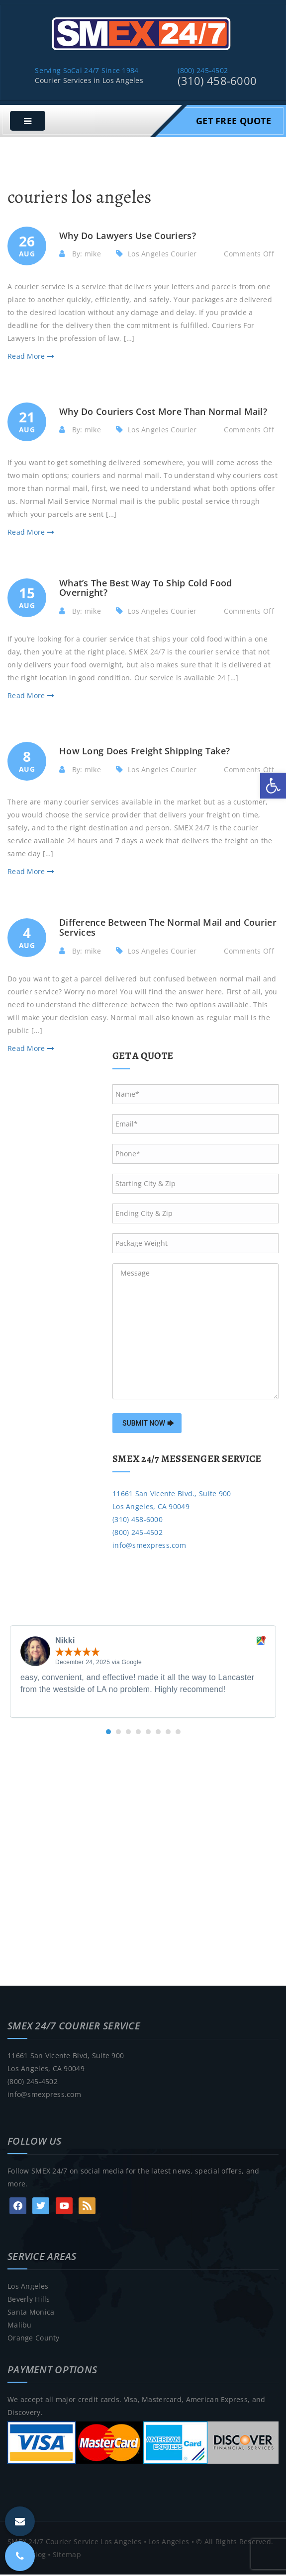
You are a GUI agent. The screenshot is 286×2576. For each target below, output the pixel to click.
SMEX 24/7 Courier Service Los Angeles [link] (74, 2543)
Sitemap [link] (67, 2556)
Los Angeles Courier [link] (162, 255)
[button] (108, 1733)
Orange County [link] (33, 2339)
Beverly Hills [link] (28, 2300)
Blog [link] (38, 2556)
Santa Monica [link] (30, 2313)
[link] (273, 786)
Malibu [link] (19, 2326)
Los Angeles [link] (27, 2287)
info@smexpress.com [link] (149, 1546)
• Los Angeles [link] (165, 2543)
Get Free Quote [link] (233, 122)
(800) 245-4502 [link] (203, 72)
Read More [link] (30, 357)
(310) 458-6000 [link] (217, 82)
